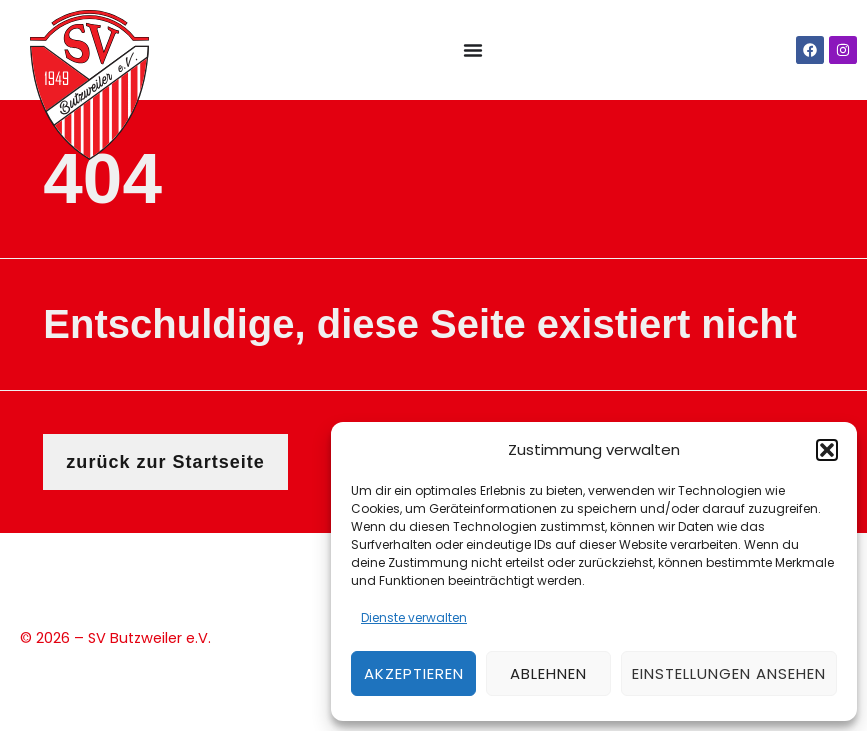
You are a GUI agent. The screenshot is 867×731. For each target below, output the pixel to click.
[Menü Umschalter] (473, 50)
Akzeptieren (414, 673)
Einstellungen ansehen (729, 673)
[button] (827, 450)
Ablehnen (548, 673)
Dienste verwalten (414, 617)
